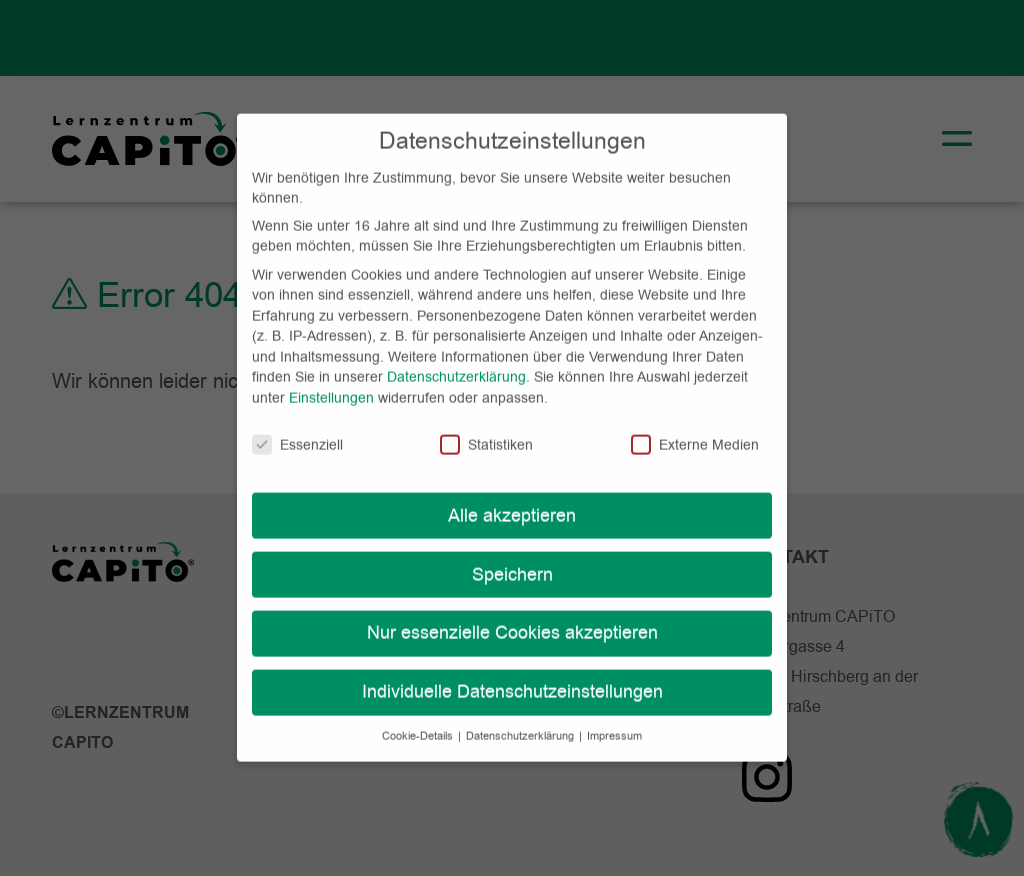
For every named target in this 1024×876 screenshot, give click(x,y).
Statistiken (486, 426)
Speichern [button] (512, 556)
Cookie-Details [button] (419, 718)
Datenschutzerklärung (456, 359)
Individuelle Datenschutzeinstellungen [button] (512, 674)
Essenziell (297, 426)
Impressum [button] (614, 718)
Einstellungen (331, 379)
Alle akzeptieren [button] (512, 497)
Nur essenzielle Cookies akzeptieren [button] (512, 615)
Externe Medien (695, 426)
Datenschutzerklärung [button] (521, 718)
